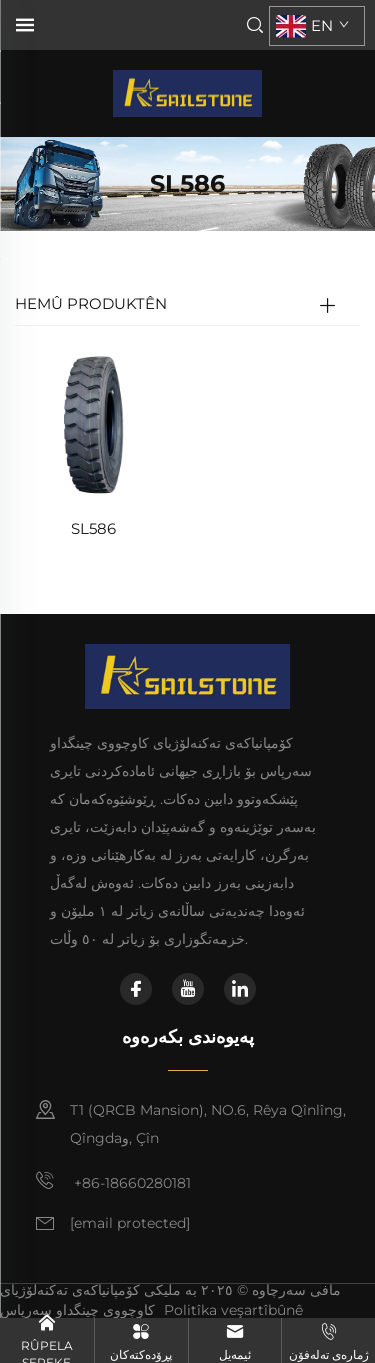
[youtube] (188, 989)
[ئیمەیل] (130, 1224)
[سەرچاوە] (187, 92)
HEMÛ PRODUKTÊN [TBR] (91, 303)
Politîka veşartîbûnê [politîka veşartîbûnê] (233, 1310)
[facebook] (136, 989)
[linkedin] (240, 989)
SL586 (93, 528)
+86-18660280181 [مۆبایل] (113, 1181)
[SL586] (94, 422)
